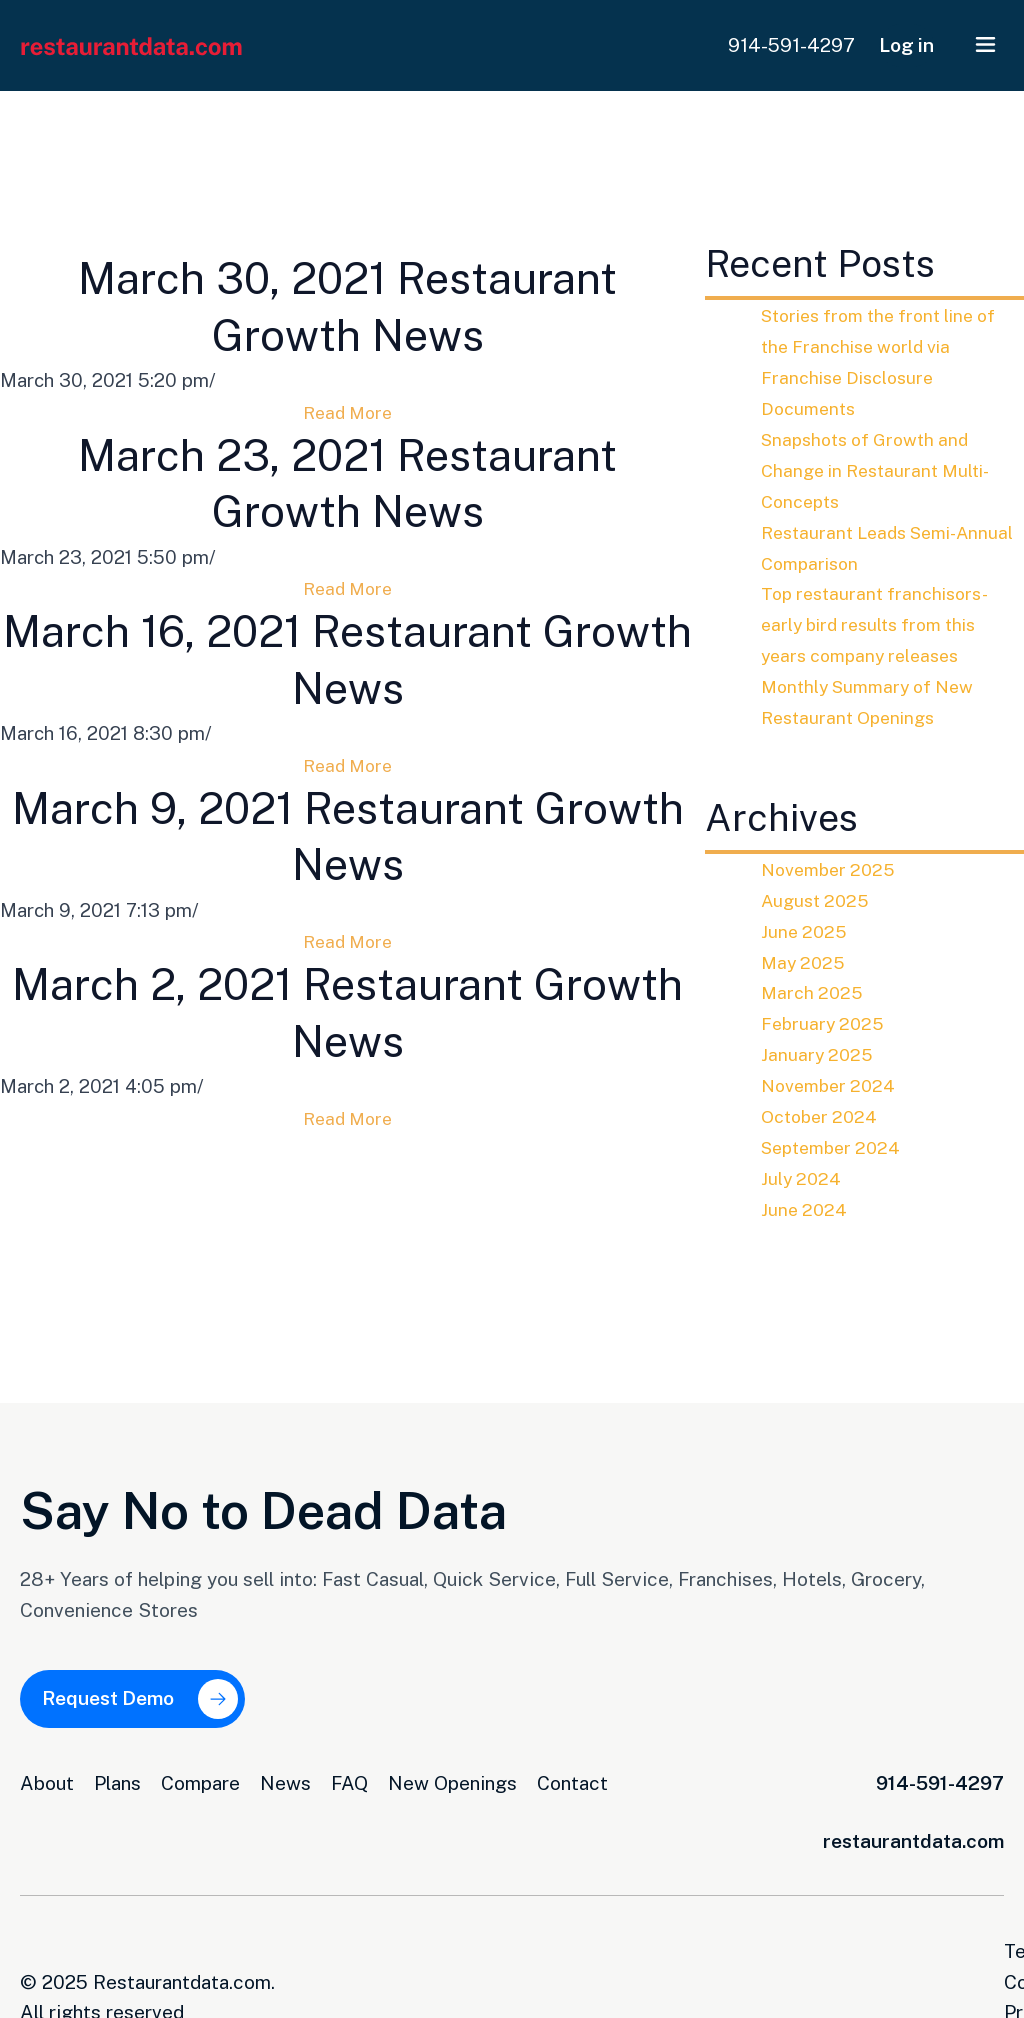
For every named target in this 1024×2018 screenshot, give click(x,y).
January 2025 (818, 1053)
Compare (200, 1772)
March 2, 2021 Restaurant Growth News (347, 1065)
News (285, 1772)
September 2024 (835, 1146)
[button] (985, 45)
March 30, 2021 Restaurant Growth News (347, 312)
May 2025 (805, 961)
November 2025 (831, 868)
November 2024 (831, 1084)
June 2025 (805, 930)
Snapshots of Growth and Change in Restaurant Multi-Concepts (880, 470)
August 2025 (817, 899)
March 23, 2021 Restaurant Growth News (347, 501)
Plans (117, 1772)
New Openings (452, 1772)
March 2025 (813, 991)
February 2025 (825, 1022)
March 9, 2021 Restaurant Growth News (348, 877)
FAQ (349, 1772)
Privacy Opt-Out (933, 1940)
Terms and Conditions (747, 1940)
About (47, 1772)
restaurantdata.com (913, 1830)
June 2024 (805, 1207)
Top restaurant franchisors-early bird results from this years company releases (879, 624)
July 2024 (802, 1176)
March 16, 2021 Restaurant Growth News (348, 689)
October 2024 (822, 1115)
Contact (572, 1772)
